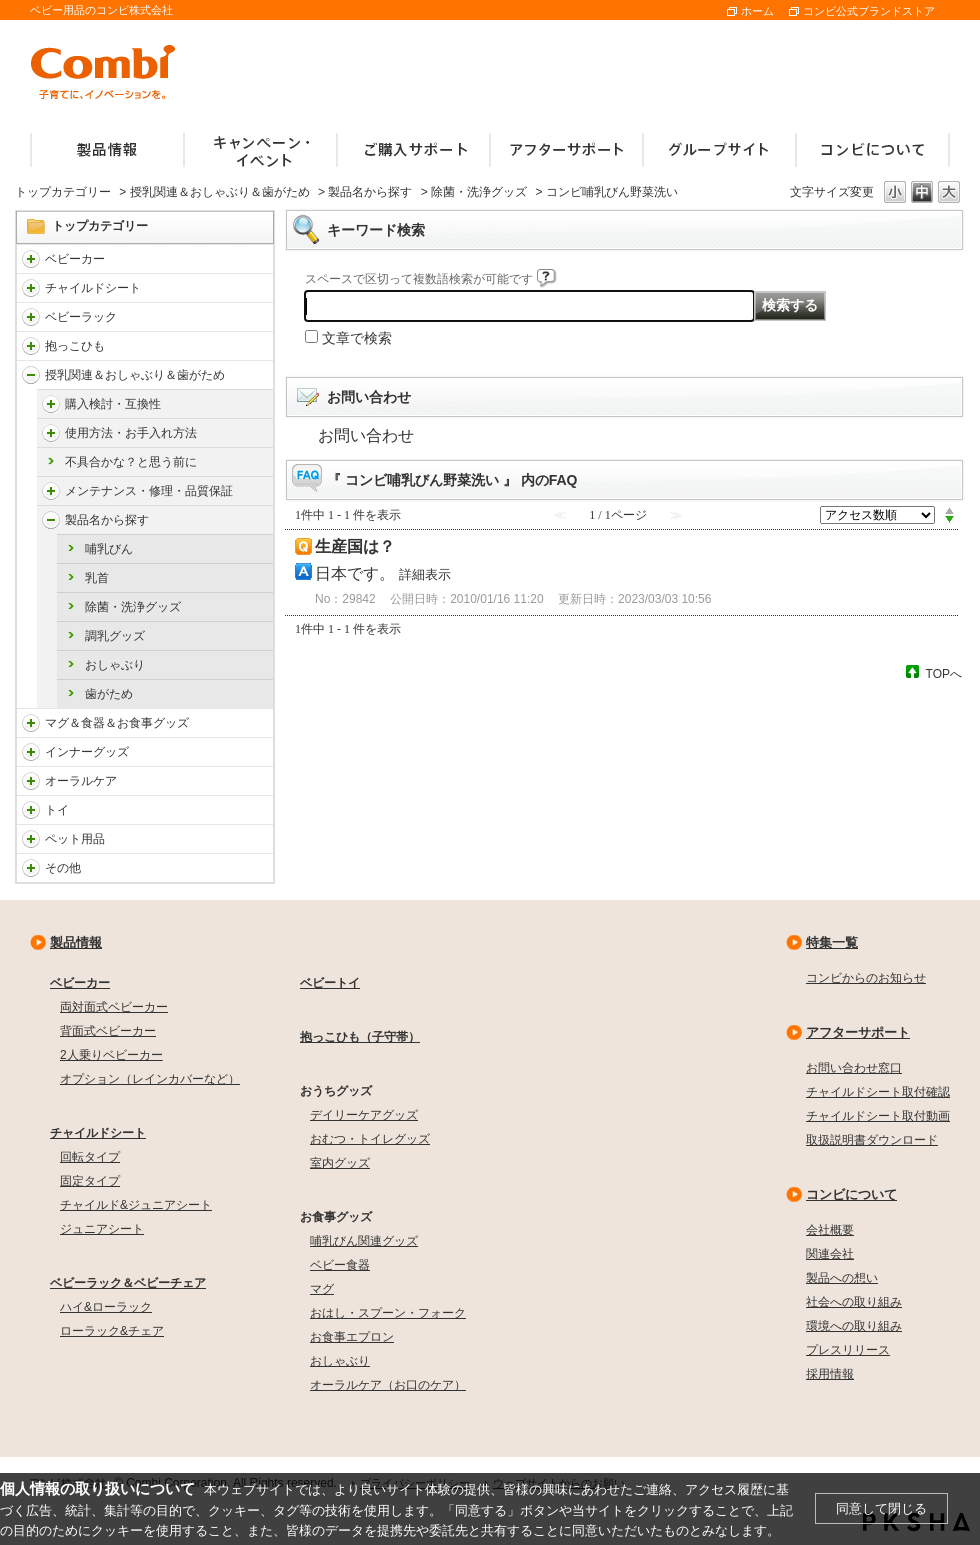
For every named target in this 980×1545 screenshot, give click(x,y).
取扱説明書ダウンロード (872, 1140)
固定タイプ (90, 1181)
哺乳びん (109, 549)
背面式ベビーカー (108, 1031)
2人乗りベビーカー (111, 1055)
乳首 (97, 578)
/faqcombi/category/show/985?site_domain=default (31, 868)
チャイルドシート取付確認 (878, 1092)
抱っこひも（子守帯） (360, 1037)
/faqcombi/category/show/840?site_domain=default (31, 259)
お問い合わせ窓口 (854, 1068)
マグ (322, 1289)
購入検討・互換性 (113, 404)
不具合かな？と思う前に (131, 462)
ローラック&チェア (112, 1331)
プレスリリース (848, 1350)
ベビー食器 (340, 1265)
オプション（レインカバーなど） (150, 1079)
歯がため (109, 694)
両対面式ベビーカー (114, 1007)
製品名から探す (370, 192)
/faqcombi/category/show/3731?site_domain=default (31, 346)
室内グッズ (340, 1163)
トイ (57, 810)
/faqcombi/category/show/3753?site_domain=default (31, 723)
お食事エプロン (352, 1337)
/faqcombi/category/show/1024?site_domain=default (31, 839)
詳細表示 (425, 574)
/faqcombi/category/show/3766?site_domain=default (31, 781)
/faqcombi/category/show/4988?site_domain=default (51, 520)
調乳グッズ (115, 636)
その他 (63, 868)
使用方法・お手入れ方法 (131, 433)
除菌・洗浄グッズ (479, 192)
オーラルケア (81, 781)
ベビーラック (81, 317)
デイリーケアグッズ (364, 1115)
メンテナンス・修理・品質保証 (149, 491)
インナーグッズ (87, 752)
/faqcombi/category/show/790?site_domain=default (31, 752)
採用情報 (830, 1374)
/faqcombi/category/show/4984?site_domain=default (51, 491)
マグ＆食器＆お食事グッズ (117, 723)
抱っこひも (75, 346)
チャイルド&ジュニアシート (136, 1205)
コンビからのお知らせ (866, 978)
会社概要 (830, 1230)
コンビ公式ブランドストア (869, 11)
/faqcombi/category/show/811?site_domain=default (31, 810)
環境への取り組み (854, 1326)
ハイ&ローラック (106, 1307)
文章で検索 (357, 338)
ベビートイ (330, 983)
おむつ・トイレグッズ (370, 1139)
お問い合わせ (366, 435)
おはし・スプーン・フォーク (388, 1313)
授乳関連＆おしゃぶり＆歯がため (220, 192)
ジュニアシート (102, 1229)
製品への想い (842, 1278)
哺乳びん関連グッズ (364, 1241)
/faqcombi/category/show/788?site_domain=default (31, 288)
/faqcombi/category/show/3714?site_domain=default (31, 317)
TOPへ (944, 673)
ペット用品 (75, 839)
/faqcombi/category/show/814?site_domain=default (31, 375)
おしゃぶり (115, 665)
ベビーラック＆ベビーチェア (128, 1283)
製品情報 (76, 942)
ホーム (757, 11)
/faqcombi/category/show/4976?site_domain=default (51, 433)
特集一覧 (832, 942)
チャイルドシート (93, 288)
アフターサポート (858, 1032)
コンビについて (851, 1194)
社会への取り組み (854, 1302)
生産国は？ (355, 546)
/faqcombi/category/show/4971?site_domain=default (51, 404)
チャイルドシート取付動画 (878, 1116)
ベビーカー (75, 259)
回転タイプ (90, 1157)
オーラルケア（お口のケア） (388, 1385)
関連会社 (830, 1254)
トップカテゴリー (63, 192)
